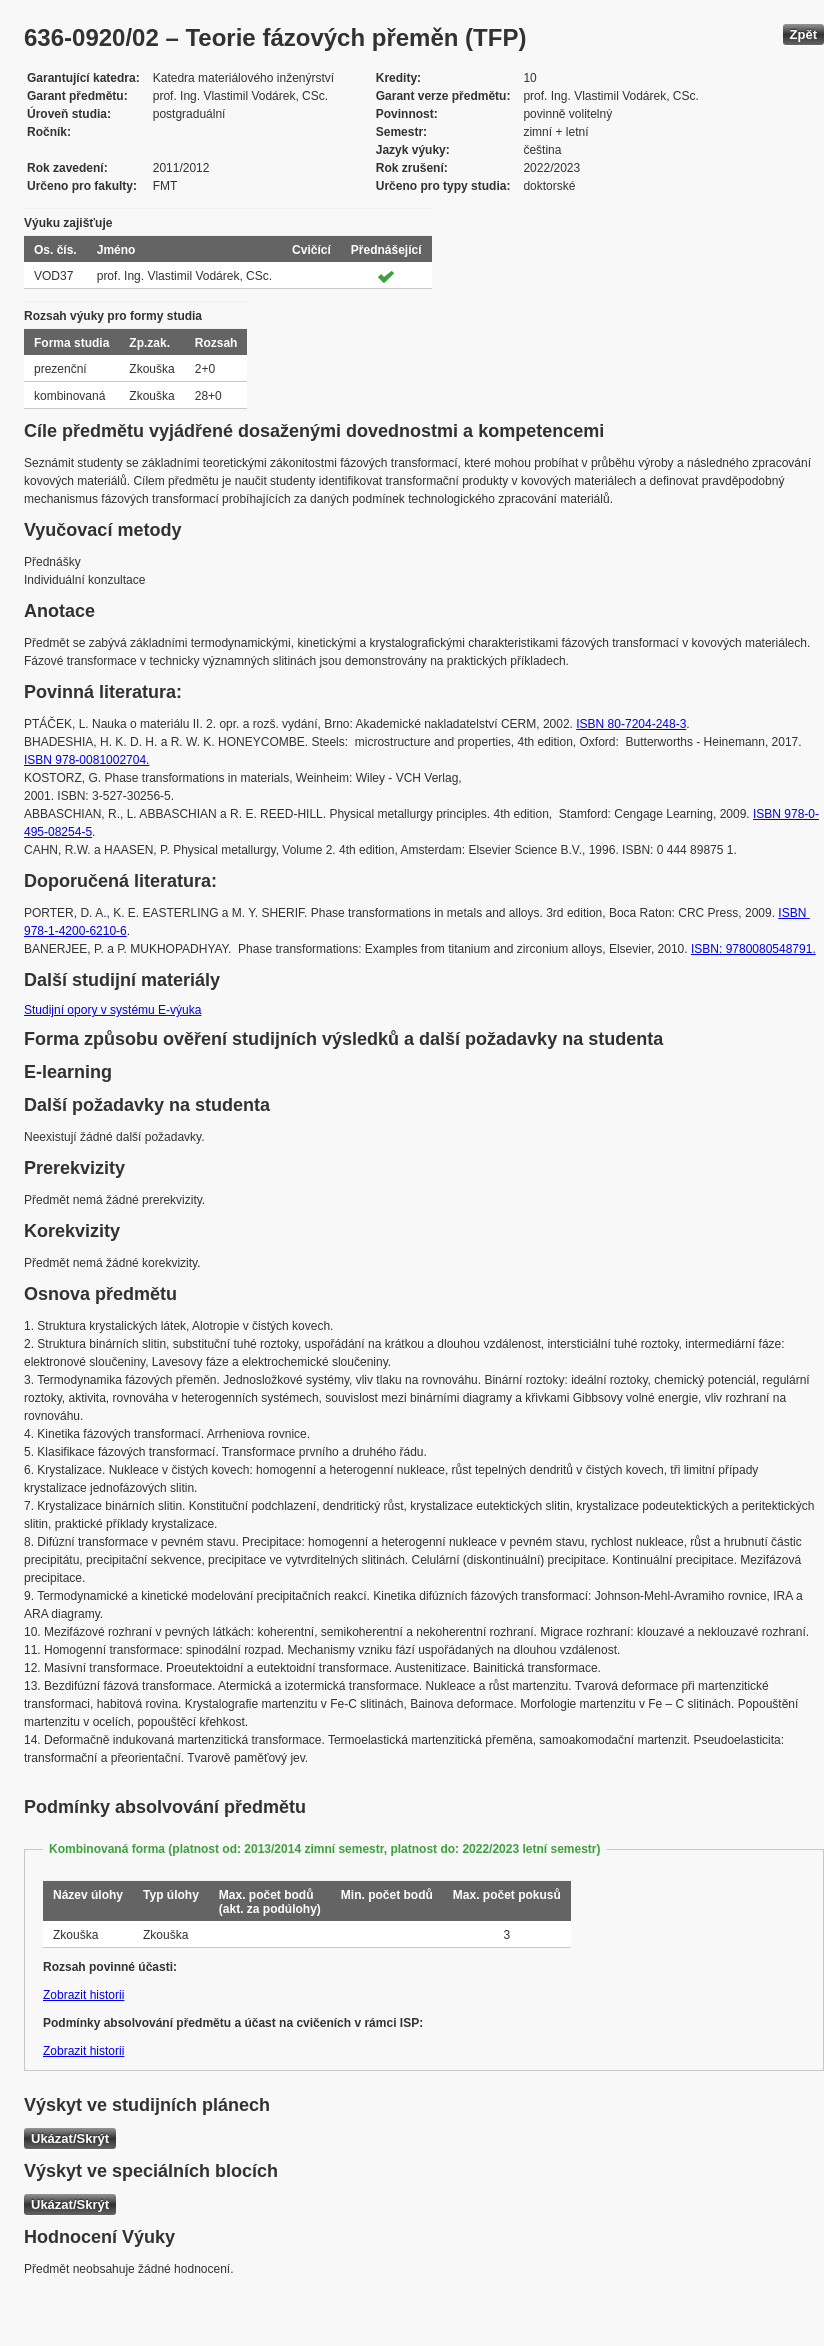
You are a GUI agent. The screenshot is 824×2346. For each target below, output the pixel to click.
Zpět (803, 34)
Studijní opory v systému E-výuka (112, 1010)
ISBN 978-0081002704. (86, 760)
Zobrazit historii (83, 1995)
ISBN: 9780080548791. (753, 949)
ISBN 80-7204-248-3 (631, 724)
